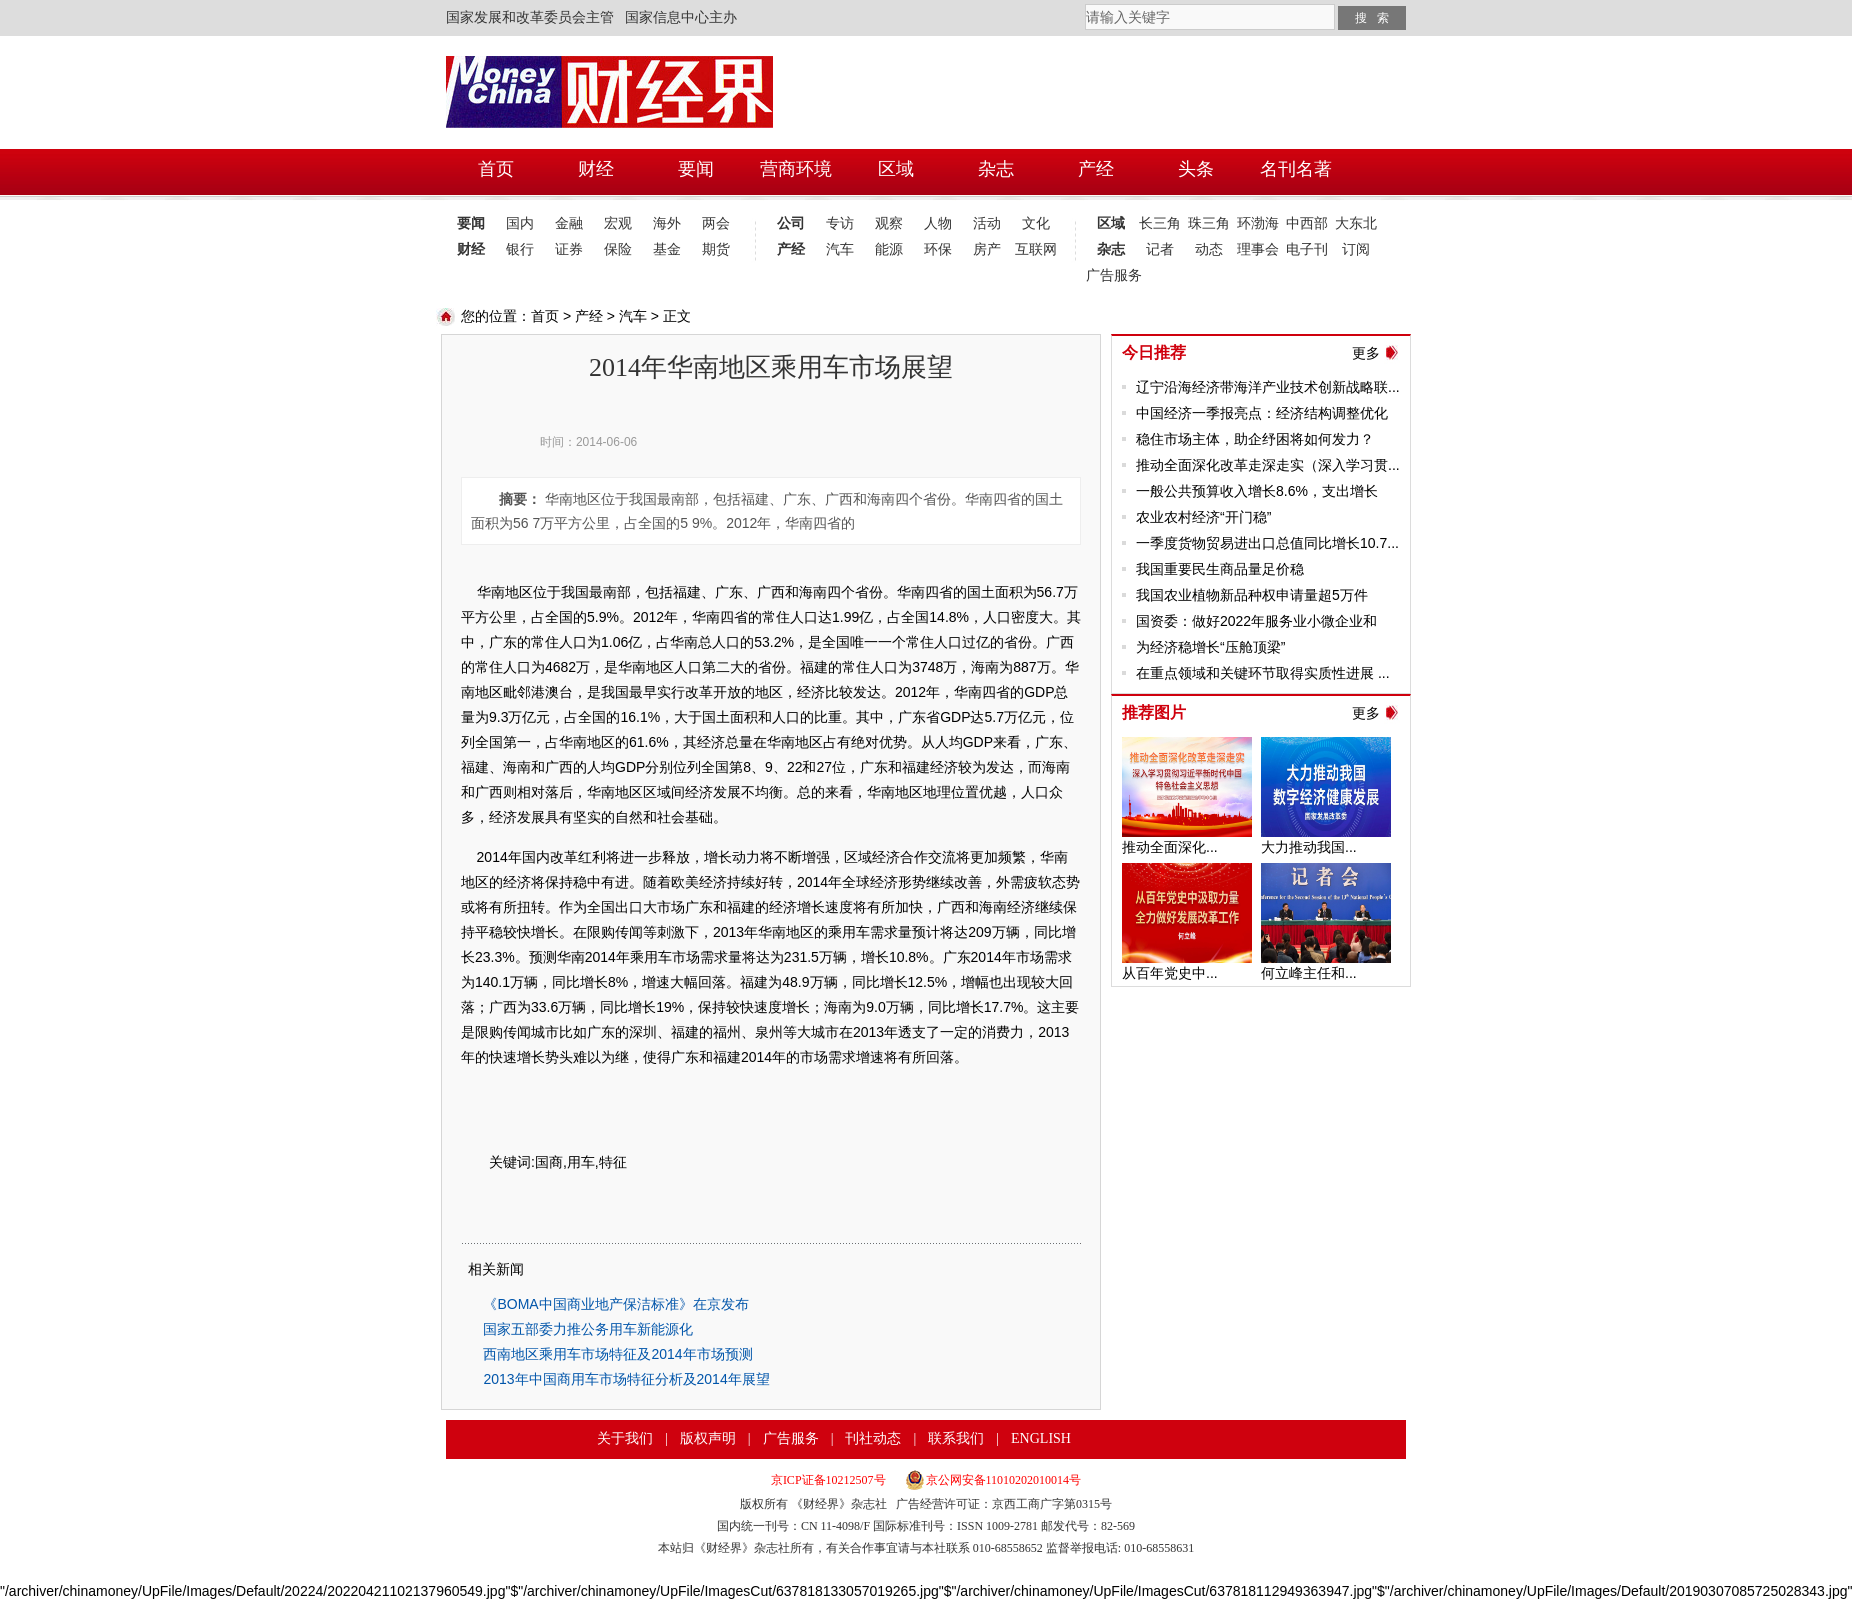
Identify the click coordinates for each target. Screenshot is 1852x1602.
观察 (889, 223)
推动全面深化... (1170, 847)
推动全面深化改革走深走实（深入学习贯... (1268, 465)
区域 (1111, 223)
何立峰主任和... (1309, 973)
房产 (987, 249)
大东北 (1356, 223)
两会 (716, 223)
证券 (569, 249)
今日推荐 (1154, 352)
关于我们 (625, 1438)
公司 (791, 223)
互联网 (1036, 249)
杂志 (1111, 249)
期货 (716, 249)
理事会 (1258, 249)
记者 (1160, 249)
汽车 (840, 249)
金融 (569, 223)
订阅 (1356, 249)
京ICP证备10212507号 (828, 1480)
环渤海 (1258, 223)
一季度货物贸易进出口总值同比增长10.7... (1267, 543)
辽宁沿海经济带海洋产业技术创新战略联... (1268, 387)
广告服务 (1110, 275)
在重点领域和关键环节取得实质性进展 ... (1263, 673)
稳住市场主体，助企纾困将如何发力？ (1255, 439)
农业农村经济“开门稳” (1203, 517)
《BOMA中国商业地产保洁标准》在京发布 (615, 1304)
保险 (618, 249)
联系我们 (956, 1438)
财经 (471, 249)
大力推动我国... (1309, 847)
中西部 (1307, 223)
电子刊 (1307, 249)
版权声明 (708, 1438)
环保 (938, 249)
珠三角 (1209, 223)
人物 (938, 223)
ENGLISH (1041, 1438)
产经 (791, 249)
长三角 (1160, 223)
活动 (987, 223)
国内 (520, 223)
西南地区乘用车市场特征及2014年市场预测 (617, 1354)
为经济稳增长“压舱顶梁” (1210, 647)
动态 (1209, 249)
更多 (1366, 353)
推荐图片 (1154, 712)
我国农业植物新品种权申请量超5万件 (1252, 595)
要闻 (471, 223)
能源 (889, 249)
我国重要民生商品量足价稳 (1220, 569)
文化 (1036, 223)
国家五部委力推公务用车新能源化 (588, 1329)
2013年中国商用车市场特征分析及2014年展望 (626, 1379)
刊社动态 (873, 1438)
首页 (545, 316)
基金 (667, 249)
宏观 (618, 223)
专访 (840, 223)
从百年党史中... (1170, 973)
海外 (667, 223)
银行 (520, 249)
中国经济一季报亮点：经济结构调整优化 (1262, 413)
